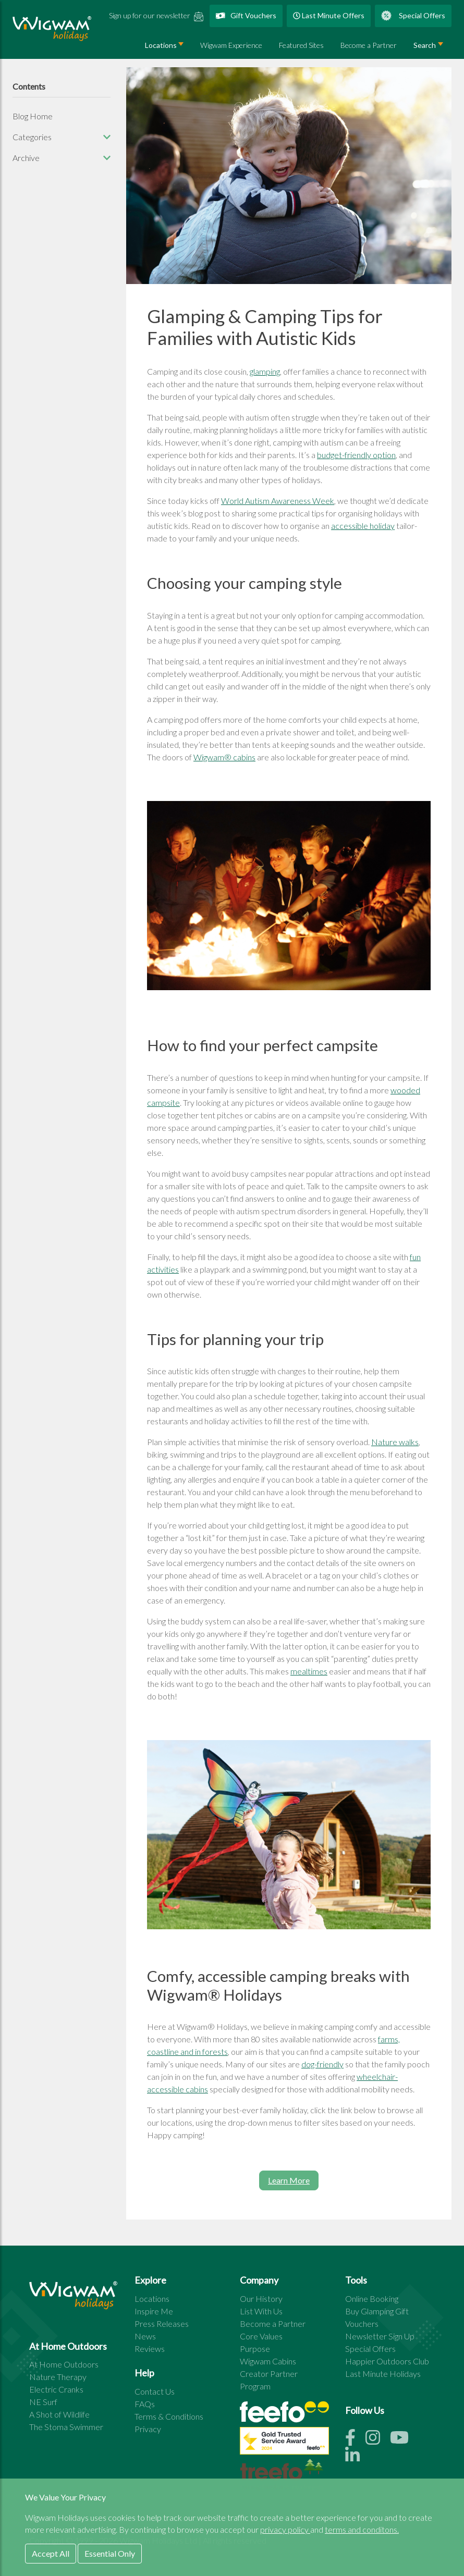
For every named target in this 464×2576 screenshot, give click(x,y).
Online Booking (371, 2298)
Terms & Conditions (169, 2416)
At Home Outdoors (64, 2364)
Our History (261, 2298)
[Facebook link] (355, 2440)
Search (424, 45)
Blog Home (33, 116)
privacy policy (285, 2529)
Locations (152, 2298)
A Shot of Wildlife (59, 2414)
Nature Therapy (58, 2377)
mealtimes (308, 1671)
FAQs (145, 2404)
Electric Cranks (56, 2389)
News (145, 2336)
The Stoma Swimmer (66, 2427)
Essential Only (109, 2553)
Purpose (255, 2348)
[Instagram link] (377, 2440)
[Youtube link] (403, 2440)
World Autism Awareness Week (277, 501)
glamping (265, 371)
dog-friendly (322, 2064)
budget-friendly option (356, 455)
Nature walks (395, 1442)
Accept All (50, 2553)
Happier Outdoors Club (387, 2361)
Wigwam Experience (231, 45)
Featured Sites (301, 45)
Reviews (150, 2348)
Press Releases (162, 2323)
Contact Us (155, 2391)
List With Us (261, 2311)
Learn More (289, 2180)
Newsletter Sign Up (379, 2336)
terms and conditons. (362, 2529)
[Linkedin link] (356, 2458)
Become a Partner (368, 45)
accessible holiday (363, 526)
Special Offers (413, 15)
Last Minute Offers (328, 15)
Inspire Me (154, 2311)
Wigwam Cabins (268, 2361)
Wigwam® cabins (224, 757)
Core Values (261, 2336)
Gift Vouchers (246, 15)
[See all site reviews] (284, 2443)
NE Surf (43, 2402)
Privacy (148, 2429)
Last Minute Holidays (383, 2373)
